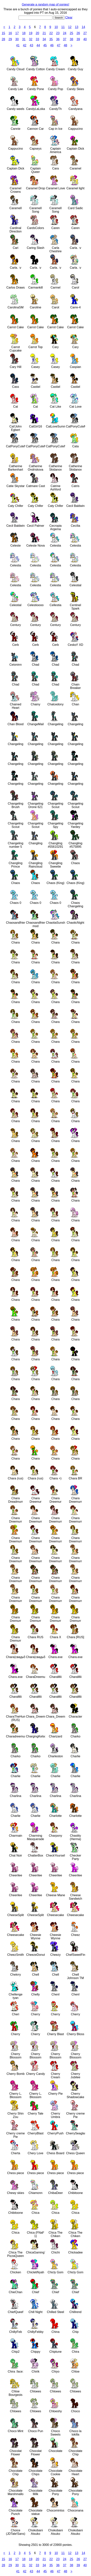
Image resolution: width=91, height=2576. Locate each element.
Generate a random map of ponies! (45, 4)
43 (31, 45)
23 (58, 33)
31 (24, 39)
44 (38, 45)
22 (51, 33)
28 (3, 39)
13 (76, 27)
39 (78, 39)
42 (24, 45)
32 (30, 39)
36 (58, 39)
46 (52, 45)
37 (64, 39)
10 (56, 27)
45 (45, 45)
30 (17, 39)
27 (85, 33)
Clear (68, 17)
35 (51, 39)
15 (3, 33)
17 (17, 33)
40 (85, 39)
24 (64, 33)
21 (44, 33)
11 (63, 27)
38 (71, 39)
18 (24, 33)
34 (44, 39)
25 (71, 33)
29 (10, 39)
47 (58, 45)
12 (70, 27)
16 (10, 33)
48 (65, 45)
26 (78, 33)
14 (83, 27)
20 (37, 33)
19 (30, 33)
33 (37, 39)
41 (18, 45)
